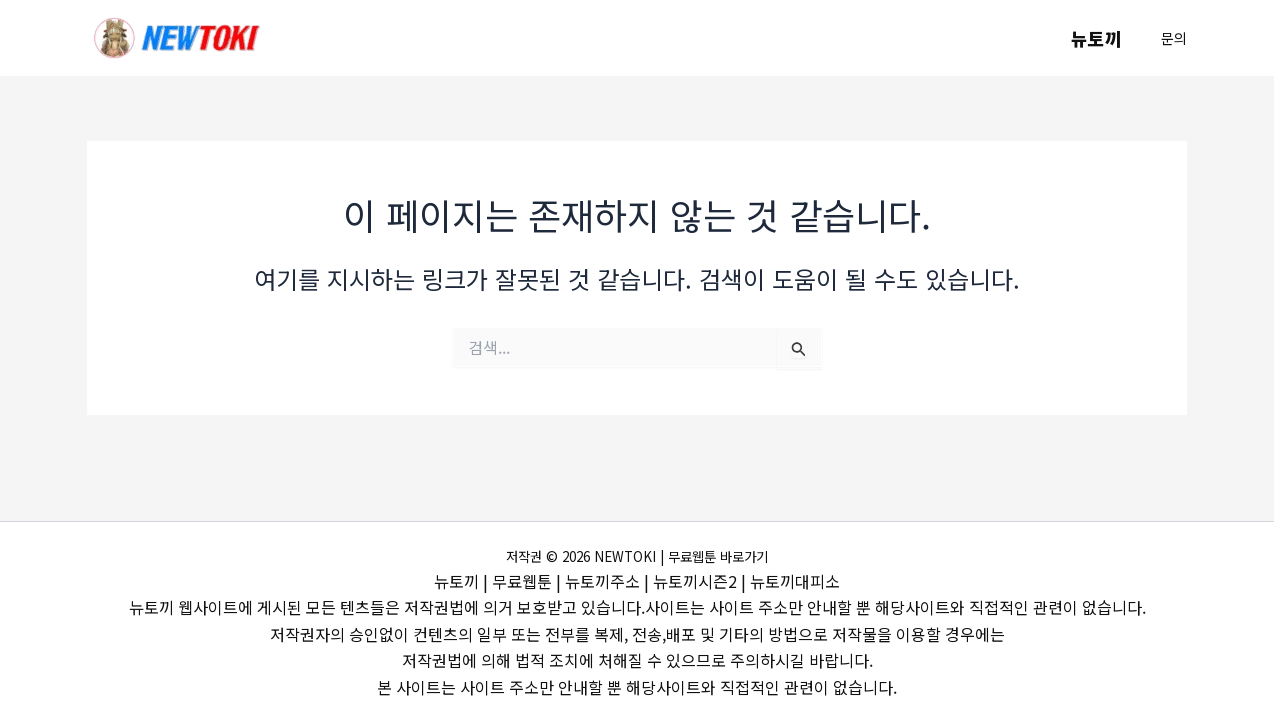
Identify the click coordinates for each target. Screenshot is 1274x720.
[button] (1174, 38)
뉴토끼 (1097, 38)
